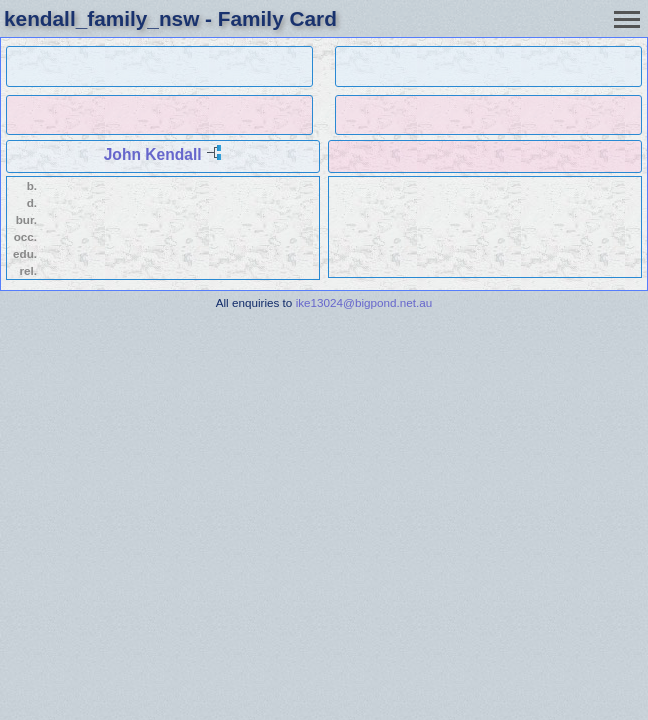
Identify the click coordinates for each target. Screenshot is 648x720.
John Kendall (153, 154)
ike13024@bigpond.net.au (364, 302)
